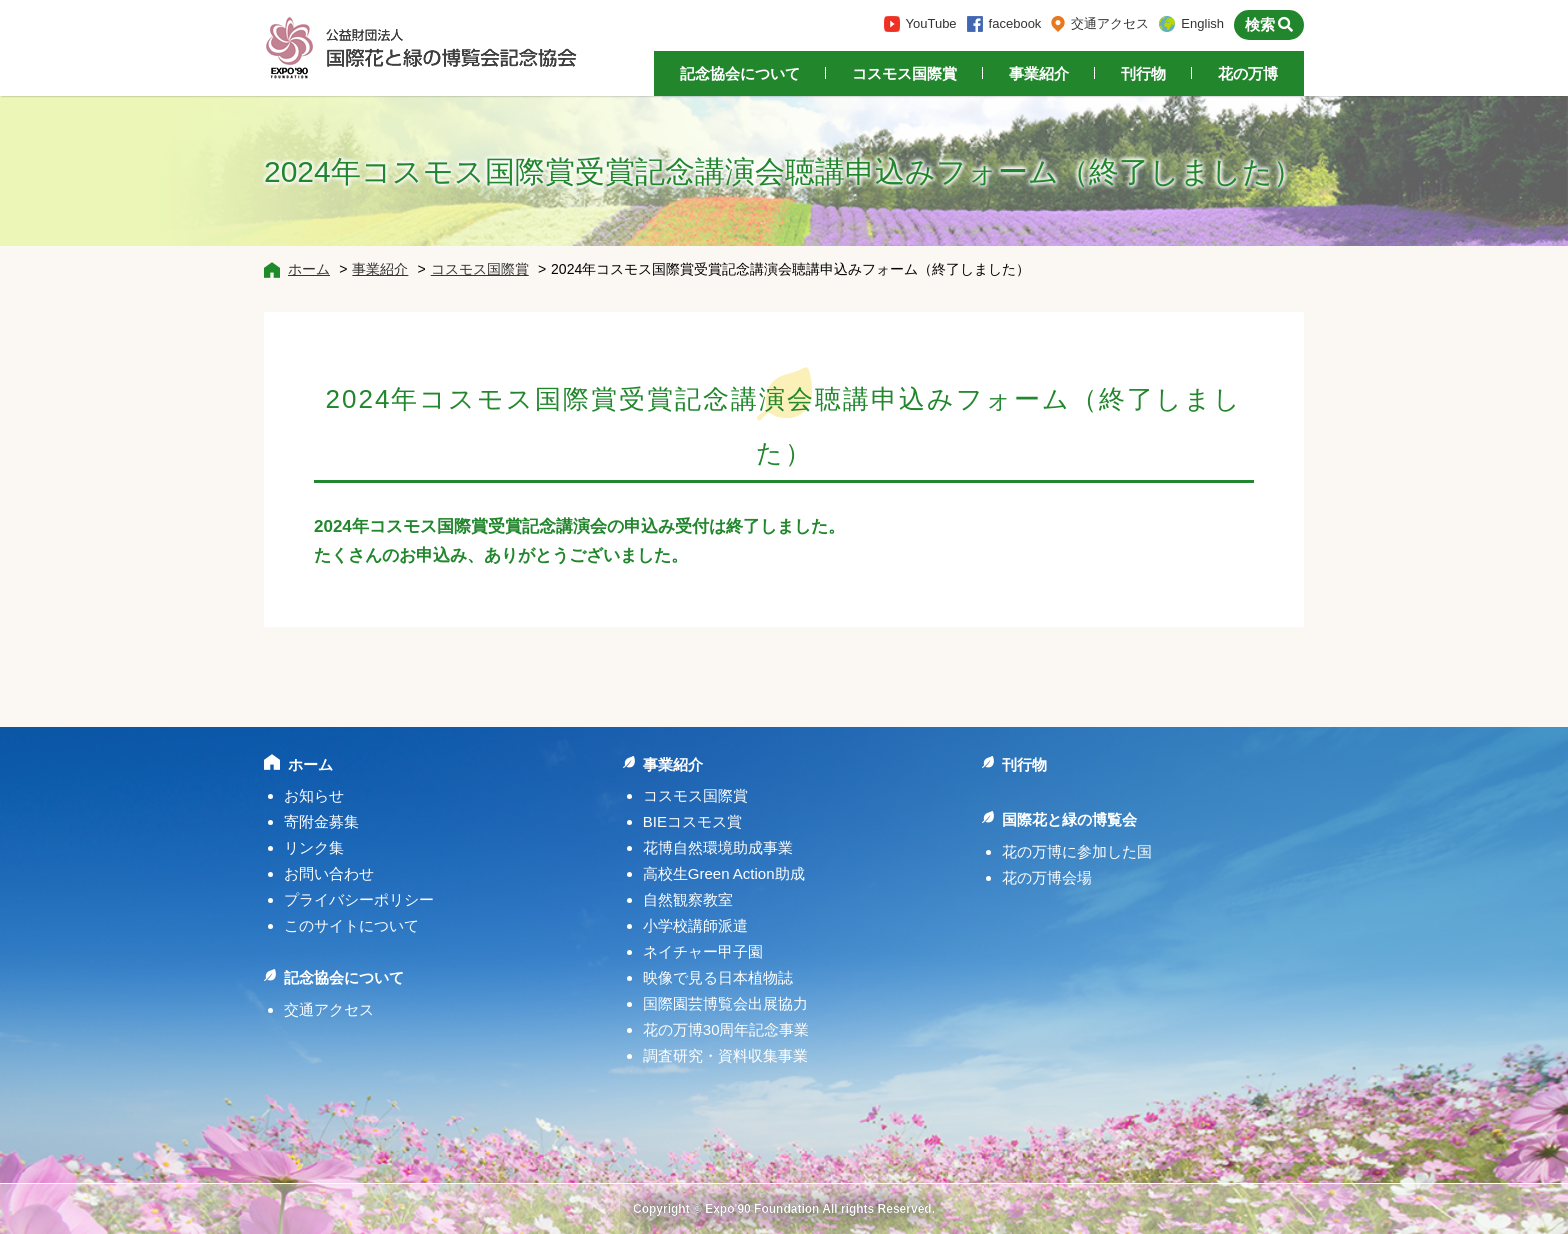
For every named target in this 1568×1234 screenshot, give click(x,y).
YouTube (931, 23)
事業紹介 (1039, 73)
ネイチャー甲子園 (703, 951)
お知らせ (314, 795)
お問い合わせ (329, 873)
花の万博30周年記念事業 (726, 1029)
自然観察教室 (688, 899)
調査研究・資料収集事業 (725, 1055)
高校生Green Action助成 (724, 873)
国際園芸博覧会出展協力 (725, 1003)
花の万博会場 (1047, 877)
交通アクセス (1110, 23)
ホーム (309, 269)
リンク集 (314, 847)
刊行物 (1143, 73)
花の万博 (1248, 73)
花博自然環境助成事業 (718, 847)
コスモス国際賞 (904, 73)
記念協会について (740, 73)
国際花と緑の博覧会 (1069, 819)
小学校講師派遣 (695, 925)
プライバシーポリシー (359, 899)
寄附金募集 (321, 821)
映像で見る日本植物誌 (718, 977)
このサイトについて (351, 925)
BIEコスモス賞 (692, 821)
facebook (1015, 23)
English (1202, 23)
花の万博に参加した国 (1077, 851)
